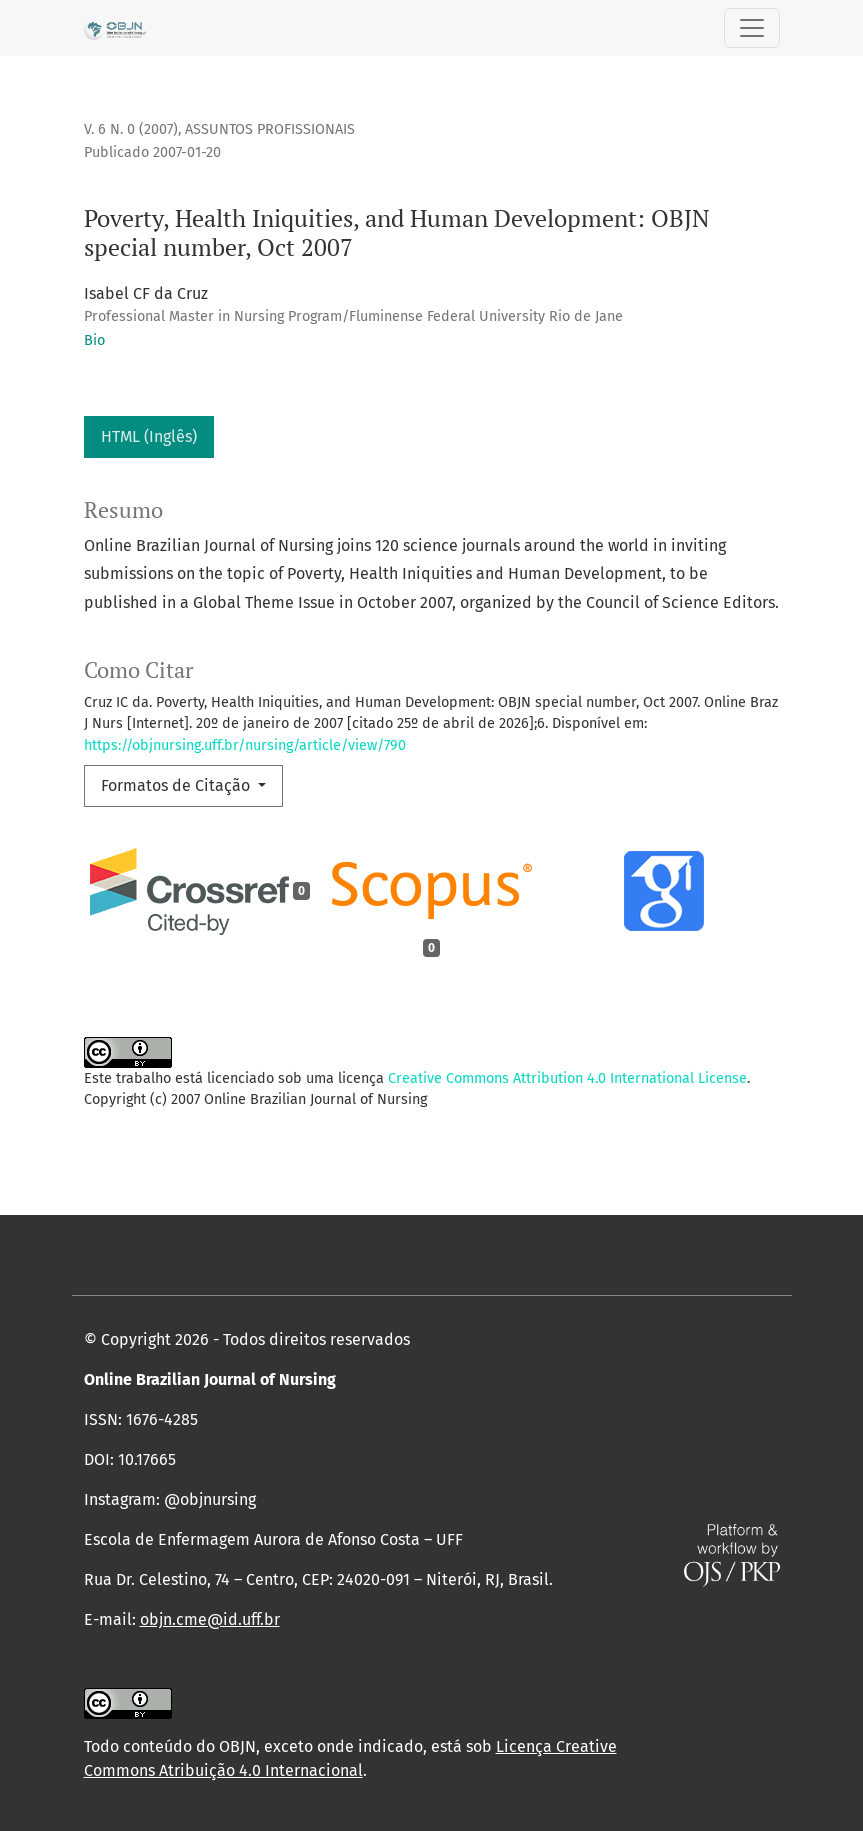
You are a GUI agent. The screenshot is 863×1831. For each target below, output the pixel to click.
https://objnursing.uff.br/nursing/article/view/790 (245, 745)
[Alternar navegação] (752, 28)
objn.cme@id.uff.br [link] (210, 1619)
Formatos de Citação (177, 785)
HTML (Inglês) (149, 436)
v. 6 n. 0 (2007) (131, 129)
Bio (94, 340)
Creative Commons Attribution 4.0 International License (567, 1078)
